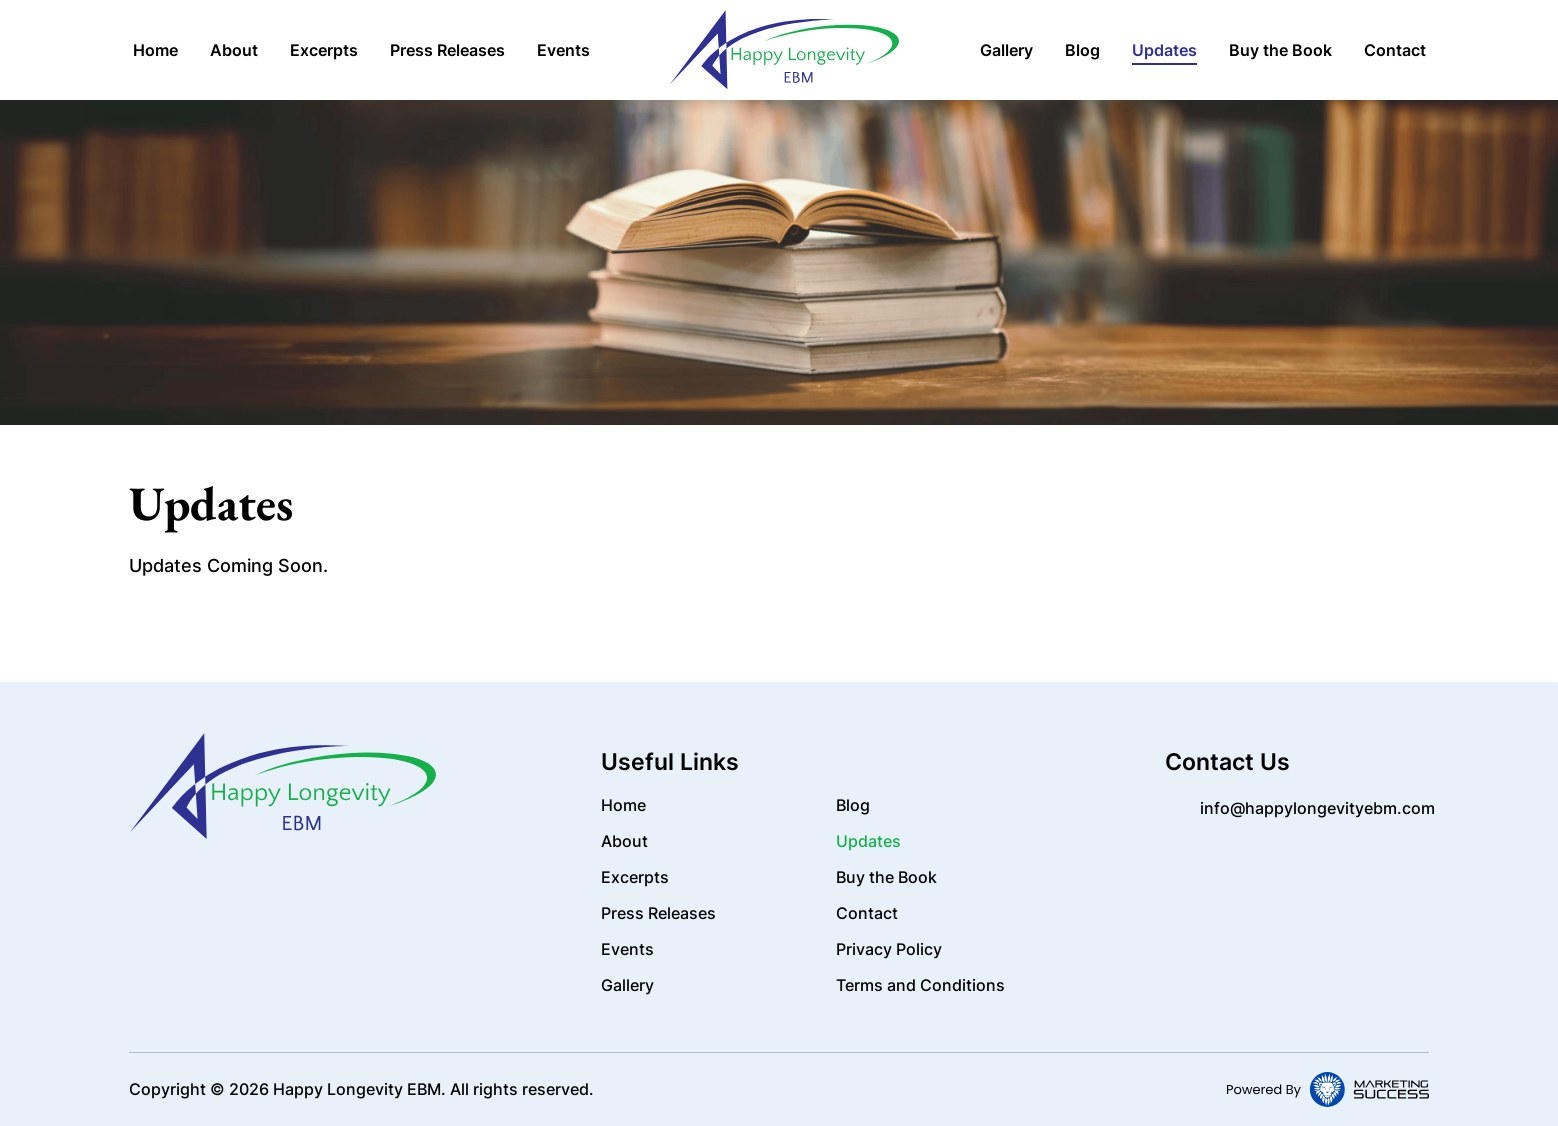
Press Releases (447, 50)
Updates (1164, 50)
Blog (1082, 50)
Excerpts (324, 50)
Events (563, 50)
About (234, 50)
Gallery (1006, 50)
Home (155, 50)
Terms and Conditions (920, 985)
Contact (1395, 50)
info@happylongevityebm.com (1317, 808)
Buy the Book (1280, 50)
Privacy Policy (889, 949)
